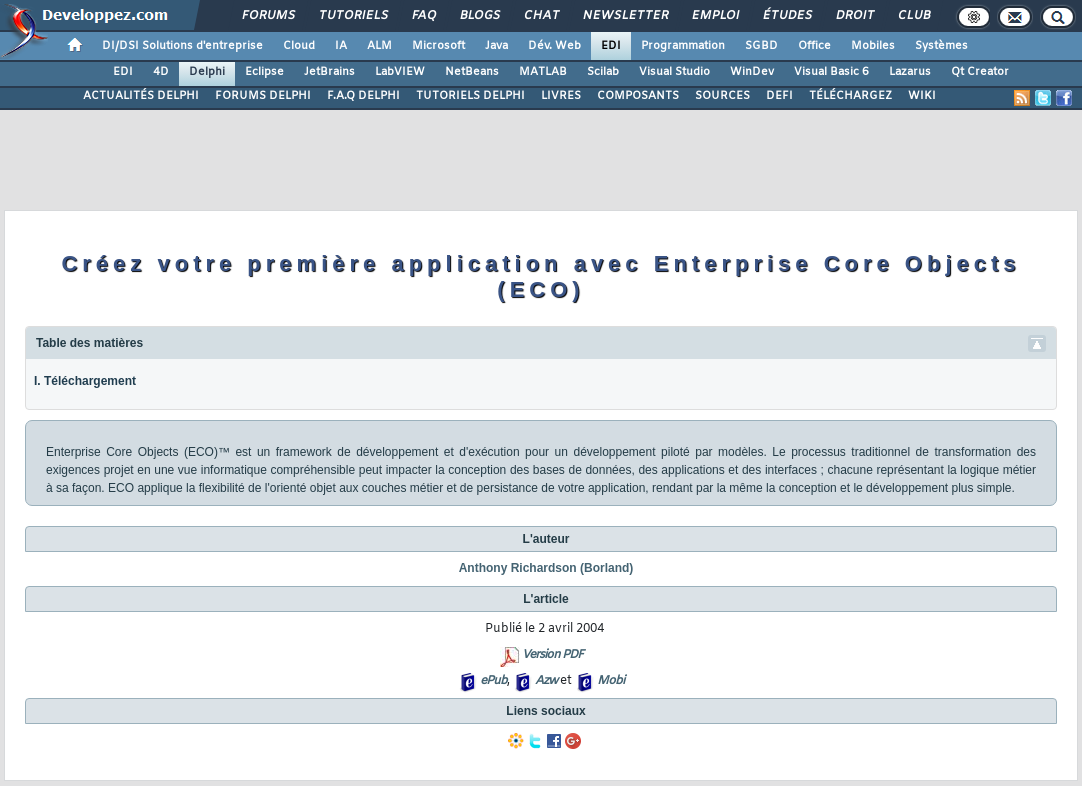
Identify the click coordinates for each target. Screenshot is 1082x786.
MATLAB (543, 72)
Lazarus (910, 72)
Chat (540, 16)
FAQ (423, 16)
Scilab (603, 72)
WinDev (752, 72)
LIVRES (561, 96)
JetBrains (329, 72)
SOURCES (722, 96)
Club (913, 16)
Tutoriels (352, 16)
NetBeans (472, 72)
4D (161, 72)
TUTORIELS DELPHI (470, 96)
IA (341, 46)
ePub (493, 681)
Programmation (683, 46)
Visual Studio (674, 72)
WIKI (922, 96)
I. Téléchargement (85, 381)
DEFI (779, 96)
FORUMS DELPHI (263, 96)
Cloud (299, 46)
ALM (379, 46)
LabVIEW (400, 72)
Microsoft (438, 46)
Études (786, 16)
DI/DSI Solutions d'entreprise (182, 46)
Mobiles (873, 46)
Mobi (610, 681)
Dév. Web (554, 46)
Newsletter (624, 16)
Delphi (207, 72)
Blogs (479, 16)
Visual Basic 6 (831, 72)
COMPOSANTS (638, 96)
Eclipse (264, 72)
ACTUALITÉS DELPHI (141, 96)
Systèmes (941, 46)
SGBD (761, 46)
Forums (267, 16)
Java (496, 46)
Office (814, 46)
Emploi (714, 16)
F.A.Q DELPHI (363, 96)
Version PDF (552, 655)
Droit (854, 16)
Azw (546, 681)
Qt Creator (980, 72)
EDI (611, 46)
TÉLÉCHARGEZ (850, 96)
